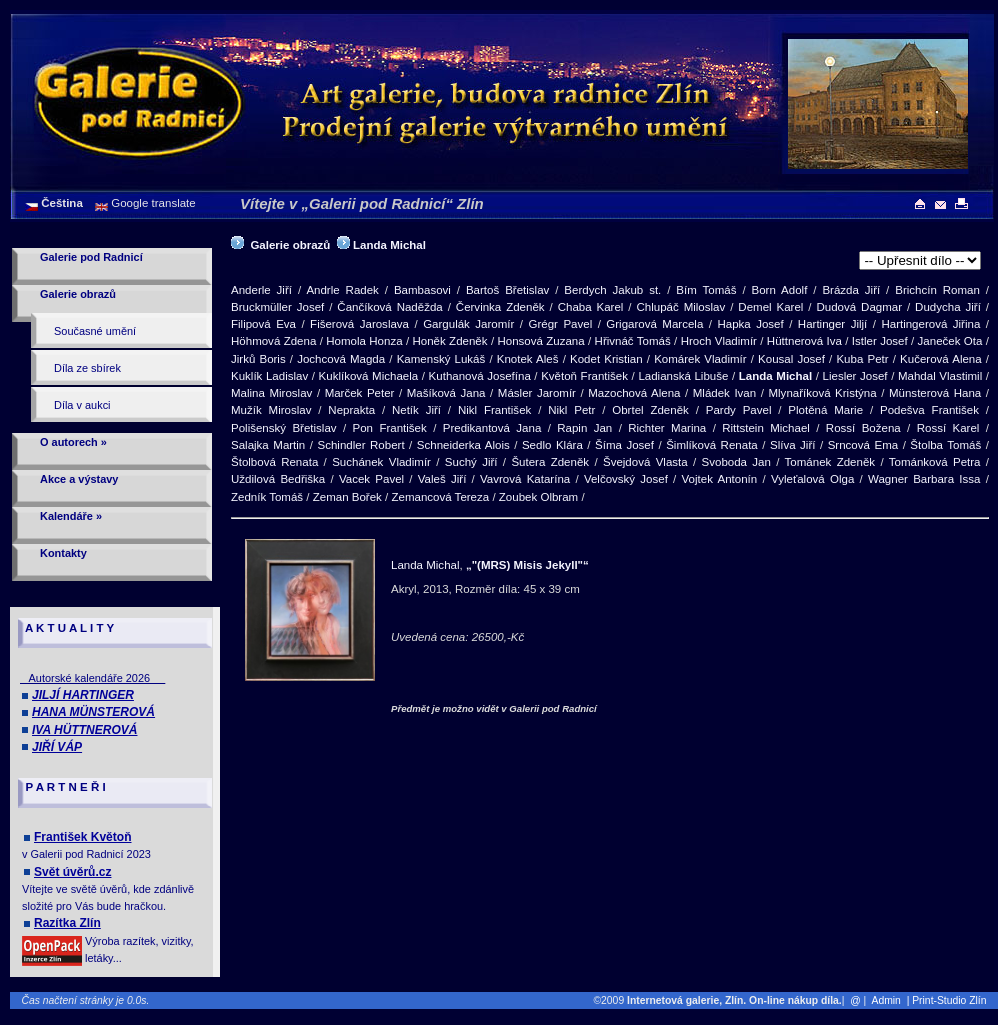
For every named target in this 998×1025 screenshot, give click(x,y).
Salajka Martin (268, 445)
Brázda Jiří (851, 290)
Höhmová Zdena (273, 341)
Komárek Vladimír (700, 359)
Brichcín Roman (937, 290)
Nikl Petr (571, 410)
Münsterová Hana (935, 393)
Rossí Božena (863, 428)
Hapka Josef (750, 324)
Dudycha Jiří (948, 307)
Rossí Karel (948, 428)
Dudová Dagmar (859, 307)
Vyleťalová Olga (812, 479)
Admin (886, 1000)
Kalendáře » (71, 516)
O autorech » (73, 442)
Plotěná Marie (825, 410)
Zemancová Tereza (440, 497)
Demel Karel (770, 307)
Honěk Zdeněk (449, 341)
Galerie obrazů (78, 294)
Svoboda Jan (736, 462)
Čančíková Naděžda (389, 307)
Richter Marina (667, 428)
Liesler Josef (855, 376)
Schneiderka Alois (463, 445)
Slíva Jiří (792, 445)
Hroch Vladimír (719, 341)
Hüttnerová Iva (804, 341)
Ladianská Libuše (683, 376)
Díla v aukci (82, 405)
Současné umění (95, 331)
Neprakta (351, 410)
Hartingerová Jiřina (930, 324)
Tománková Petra (935, 462)
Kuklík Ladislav (269, 376)
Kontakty (63, 553)
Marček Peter (360, 393)
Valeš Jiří (442, 479)
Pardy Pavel (739, 410)
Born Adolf (780, 290)
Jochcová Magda (341, 359)
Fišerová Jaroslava (359, 324)
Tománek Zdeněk (830, 462)
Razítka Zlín (67, 923)
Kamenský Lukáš (441, 359)
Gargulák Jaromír (468, 324)
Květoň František (584, 376)
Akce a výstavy (79, 479)
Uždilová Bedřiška (278, 479)
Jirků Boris (258, 359)
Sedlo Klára (552, 445)
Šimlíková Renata (712, 445)
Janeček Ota (950, 341)
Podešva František (929, 410)
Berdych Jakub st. (612, 290)
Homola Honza (364, 341)
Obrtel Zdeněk (650, 410)
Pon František (390, 428)
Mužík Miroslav (271, 410)
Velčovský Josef (626, 479)
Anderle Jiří (261, 290)
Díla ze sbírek (87, 368)
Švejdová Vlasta (645, 462)
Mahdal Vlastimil (940, 376)
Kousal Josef (791, 359)
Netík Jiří (416, 410)
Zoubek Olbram (538, 497)
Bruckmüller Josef (277, 307)
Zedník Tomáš (267, 497)
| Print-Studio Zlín (951, 1000)
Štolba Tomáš (945, 445)
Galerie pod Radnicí (91, 257)
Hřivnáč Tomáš (633, 341)
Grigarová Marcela (654, 324)
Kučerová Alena (941, 359)
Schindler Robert (361, 445)
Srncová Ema (863, 445)
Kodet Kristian (606, 359)
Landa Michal (389, 245)
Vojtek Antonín (720, 479)
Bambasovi (422, 290)
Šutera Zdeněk (550, 462)
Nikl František (494, 410)
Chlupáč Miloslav (680, 307)
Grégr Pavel (560, 324)
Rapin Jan (584, 428)
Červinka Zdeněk (500, 307)
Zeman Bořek (347, 497)
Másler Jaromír (537, 393)
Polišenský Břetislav (284, 428)
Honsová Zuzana (540, 341)
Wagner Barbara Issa (924, 479)
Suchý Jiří (471, 462)
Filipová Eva (263, 324)
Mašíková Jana (446, 393)
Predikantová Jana (492, 428)
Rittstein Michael (766, 428)
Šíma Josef (624, 445)
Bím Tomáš (706, 290)
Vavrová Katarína (525, 479)
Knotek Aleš (528, 359)
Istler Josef (880, 341)
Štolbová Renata (274, 462)
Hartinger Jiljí (832, 324)
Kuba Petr (862, 359)
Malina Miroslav (271, 393)
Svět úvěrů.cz (72, 872)
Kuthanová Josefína (480, 376)
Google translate (152, 203)
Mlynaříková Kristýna (822, 393)
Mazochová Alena (634, 393)
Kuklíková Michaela (369, 376)
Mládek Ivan (724, 393)
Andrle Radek (342, 290)
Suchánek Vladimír (381, 462)
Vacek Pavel (371, 479)
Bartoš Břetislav (507, 290)
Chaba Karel (591, 307)
